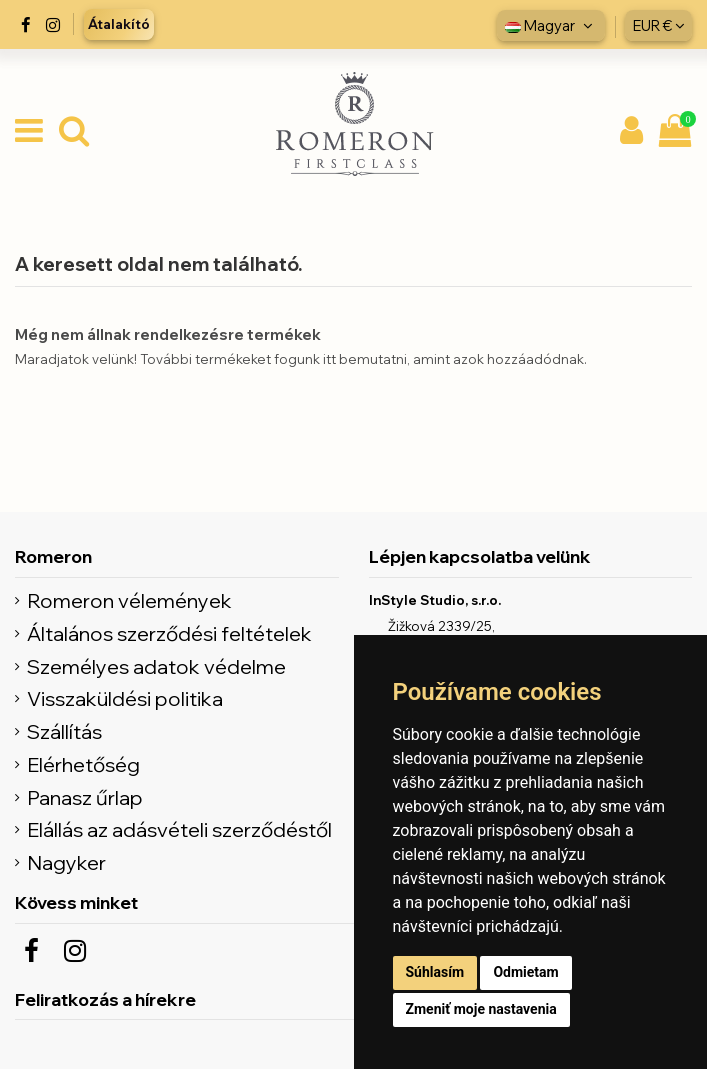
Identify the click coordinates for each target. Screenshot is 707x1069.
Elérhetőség (83, 765)
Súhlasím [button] (435, 972)
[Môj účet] (631, 132)
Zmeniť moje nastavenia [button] (481, 1009)
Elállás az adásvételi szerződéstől (179, 830)
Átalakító (119, 24)
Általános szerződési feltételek (169, 634)
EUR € (658, 25)
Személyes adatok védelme (156, 667)
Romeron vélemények (129, 601)
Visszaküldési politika (125, 699)
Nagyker (66, 863)
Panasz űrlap (85, 798)
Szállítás (64, 732)
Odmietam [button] (525, 972)
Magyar (551, 25)
